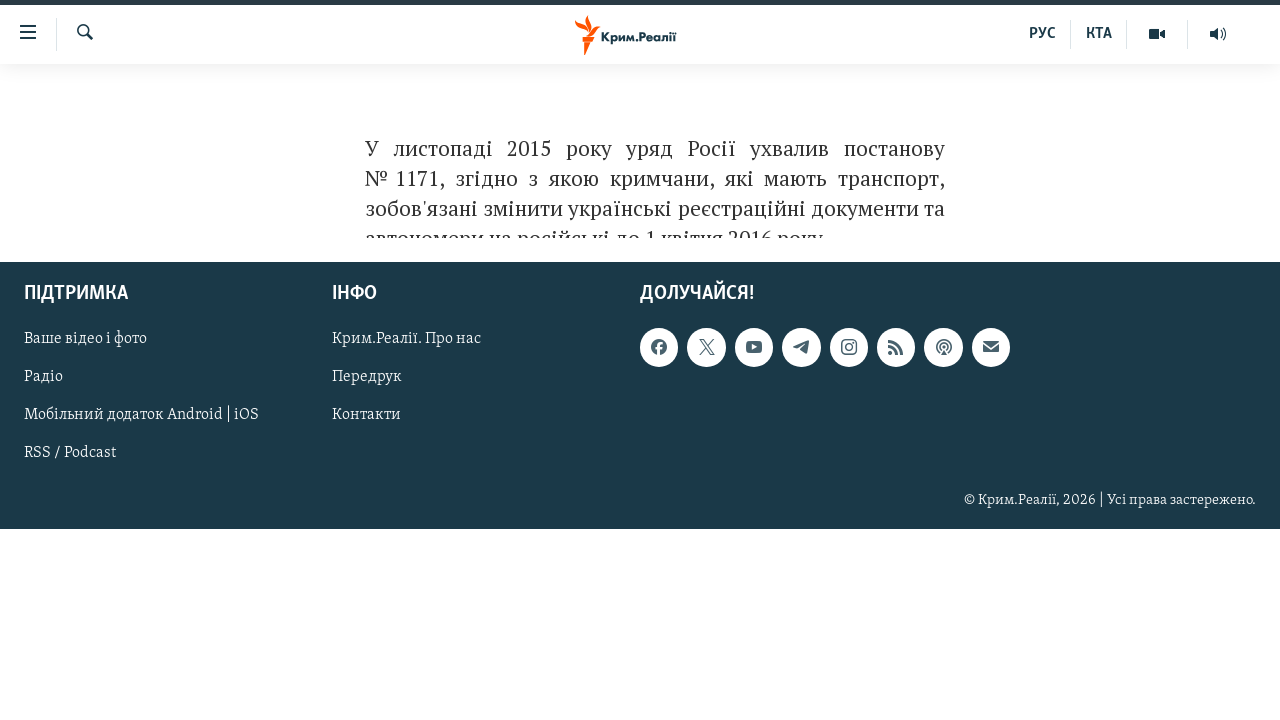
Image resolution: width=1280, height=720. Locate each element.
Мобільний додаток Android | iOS (141, 416)
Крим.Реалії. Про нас (406, 340)
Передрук (367, 378)
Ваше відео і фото (85, 340)
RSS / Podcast (70, 454)
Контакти (366, 416)
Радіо (43, 378)
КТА (1099, 34)
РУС (1042, 34)
